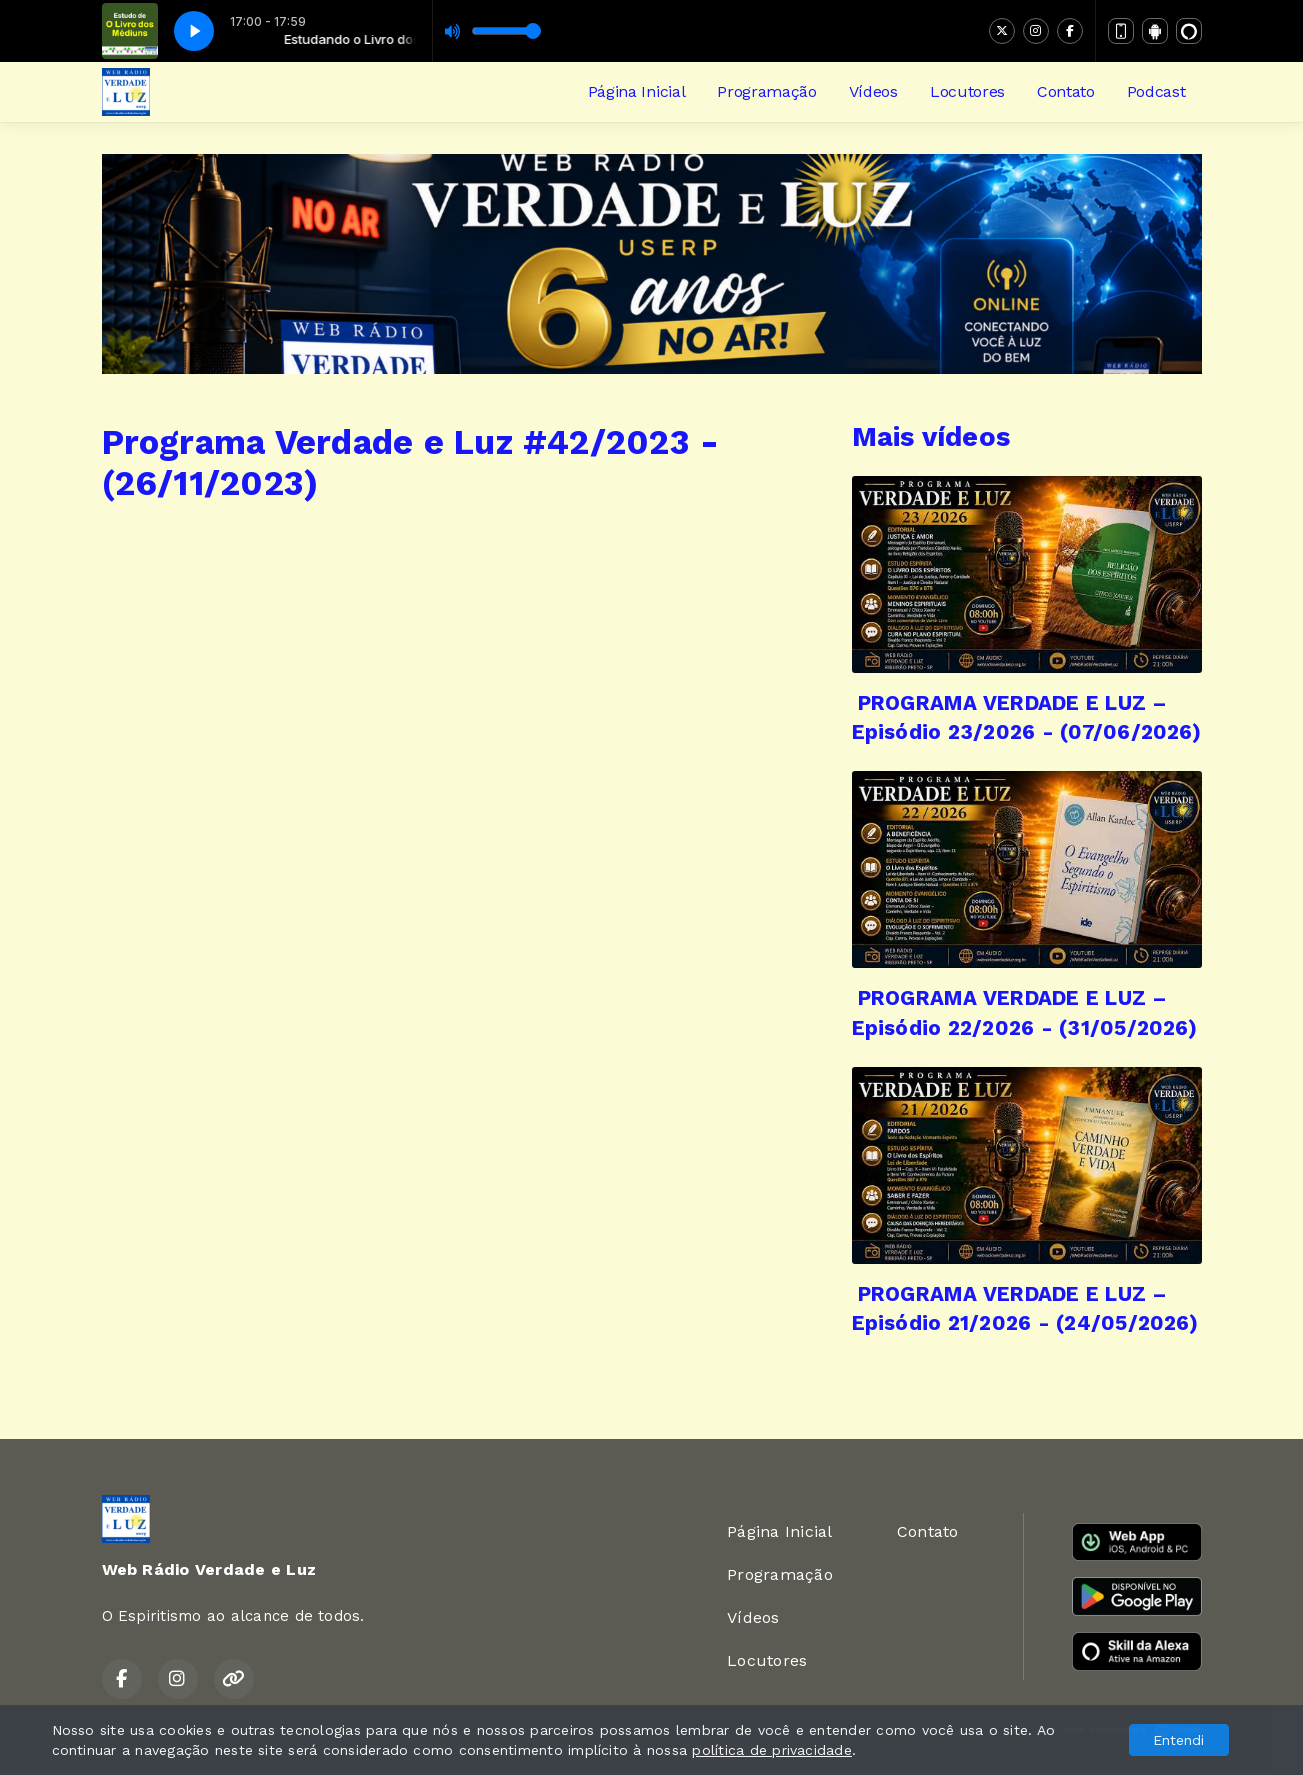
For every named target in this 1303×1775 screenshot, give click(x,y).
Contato (1066, 91)
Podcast (1156, 91)
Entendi (1178, 1740)
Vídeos (873, 91)
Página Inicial (637, 91)
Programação (766, 91)
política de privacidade (772, 1750)
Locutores (967, 91)
